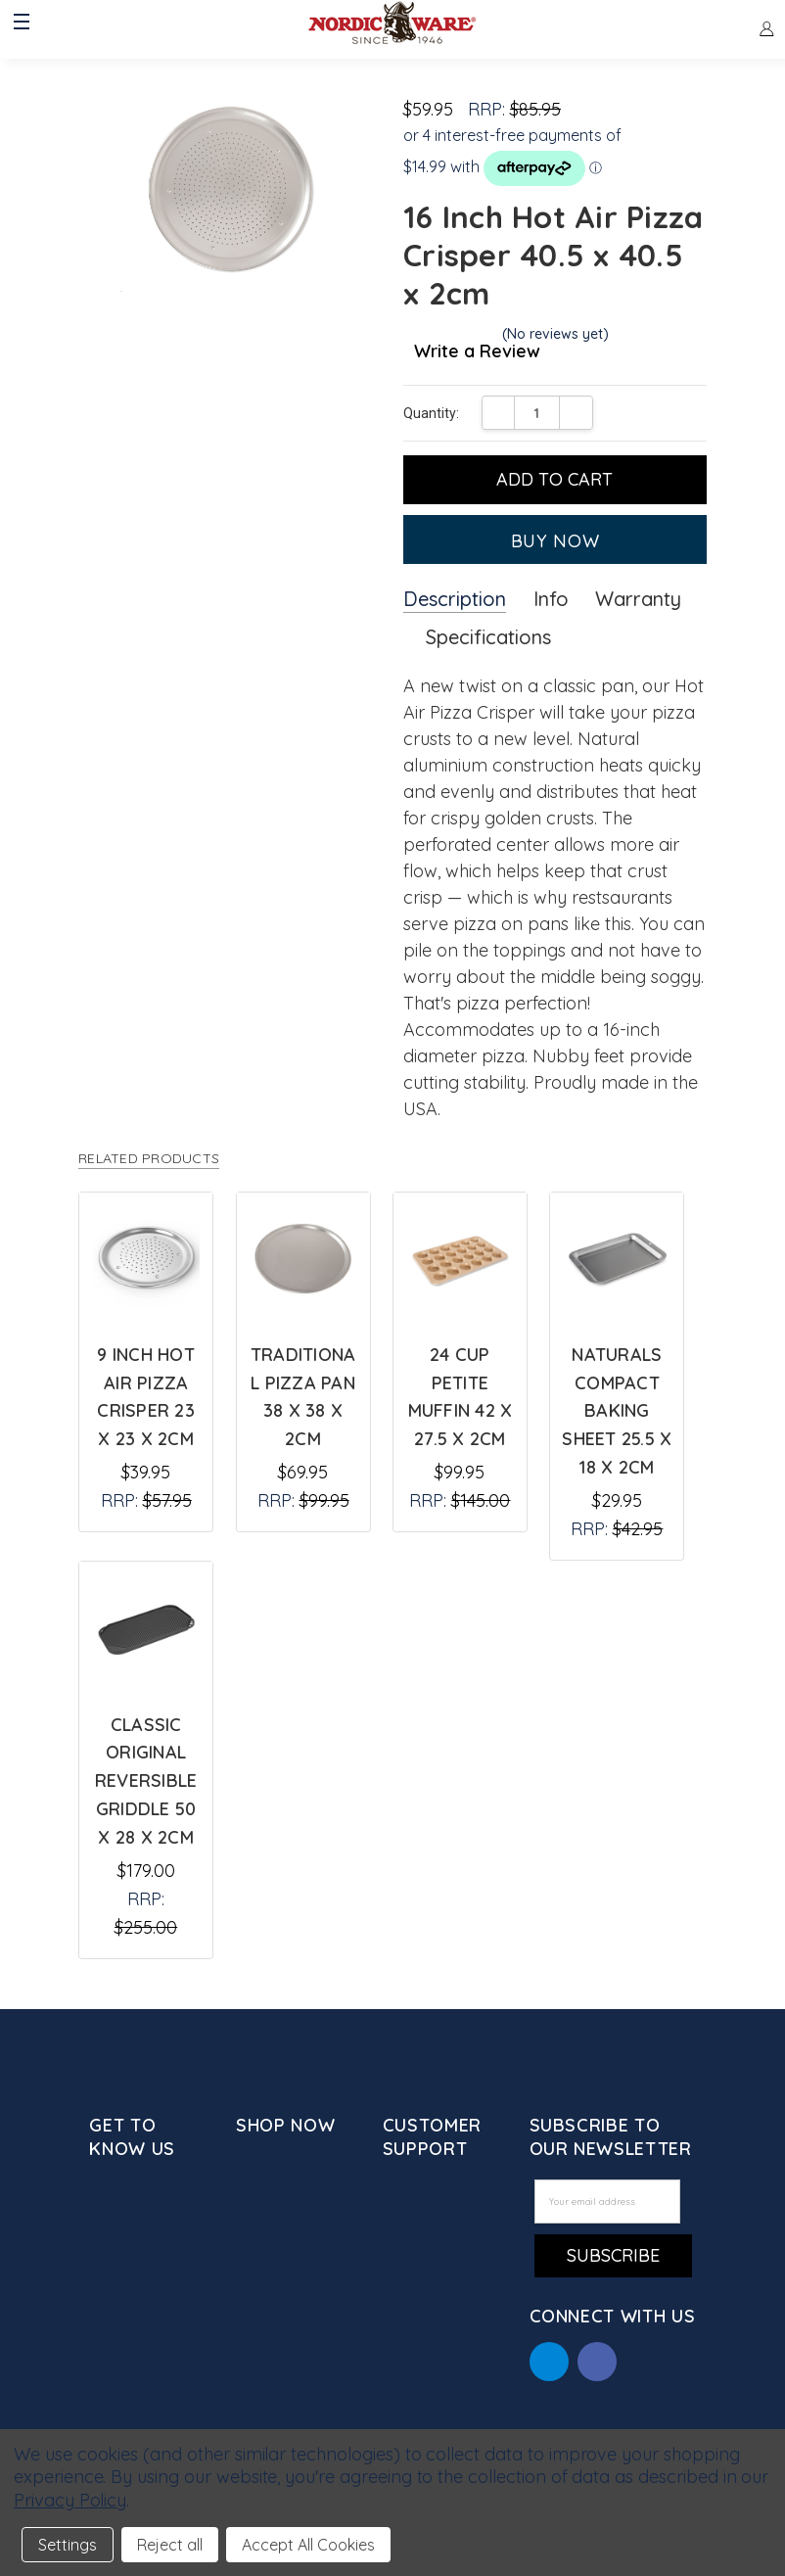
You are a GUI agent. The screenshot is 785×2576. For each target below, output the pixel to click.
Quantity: (431, 413)
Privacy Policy (70, 2500)
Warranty (638, 598)
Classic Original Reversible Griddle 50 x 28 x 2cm (146, 1781)
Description (454, 598)
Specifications (488, 637)
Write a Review (477, 352)
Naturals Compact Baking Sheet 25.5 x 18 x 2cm (616, 1410)
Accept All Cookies (308, 2544)
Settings (67, 2544)
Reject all (170, 2544)
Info (551, 598)
